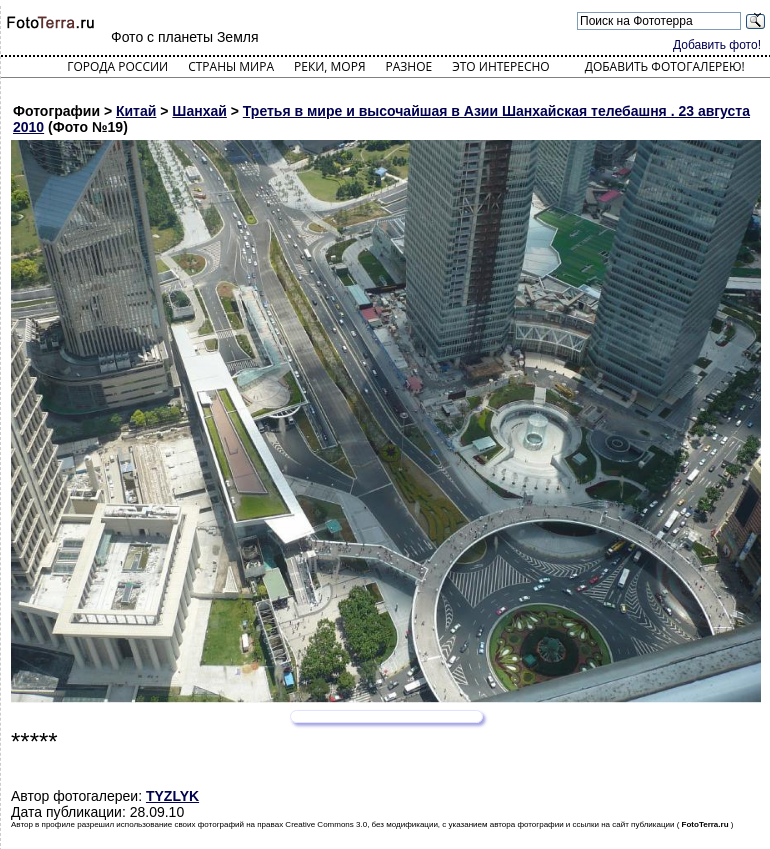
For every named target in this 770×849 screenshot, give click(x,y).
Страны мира (231, 66)
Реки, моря (329, 66)
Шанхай (199, 111)
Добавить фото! (717, 45)
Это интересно (501, 66)
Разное (409, 66)
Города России (117, 66)
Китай (136, 111)
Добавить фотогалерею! (665, 66)
